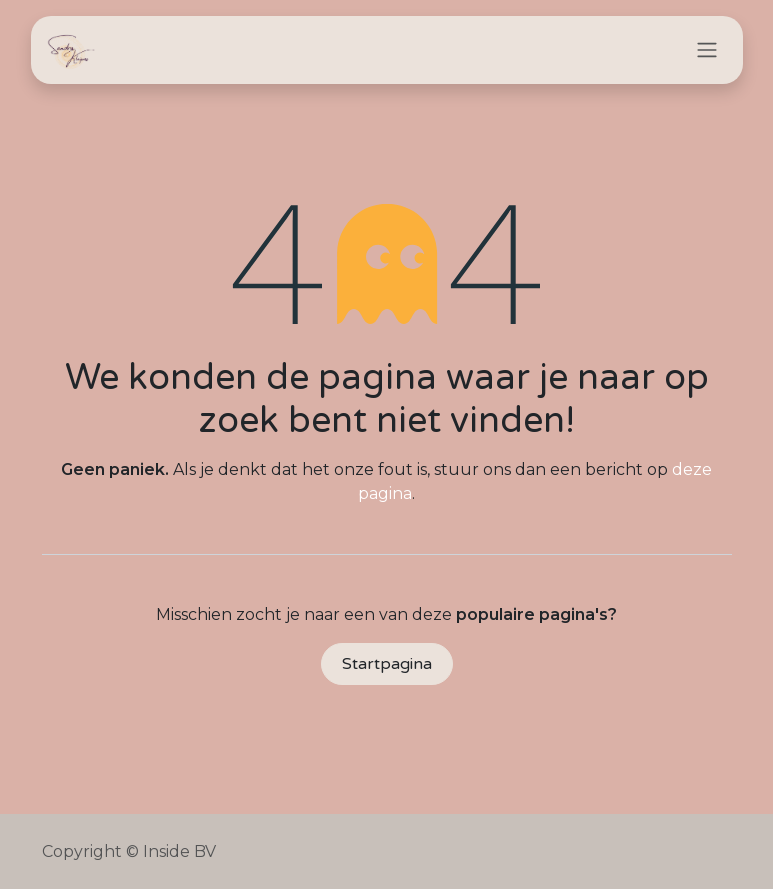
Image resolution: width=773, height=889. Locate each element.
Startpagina (387, 664)
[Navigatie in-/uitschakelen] (707, 50)
